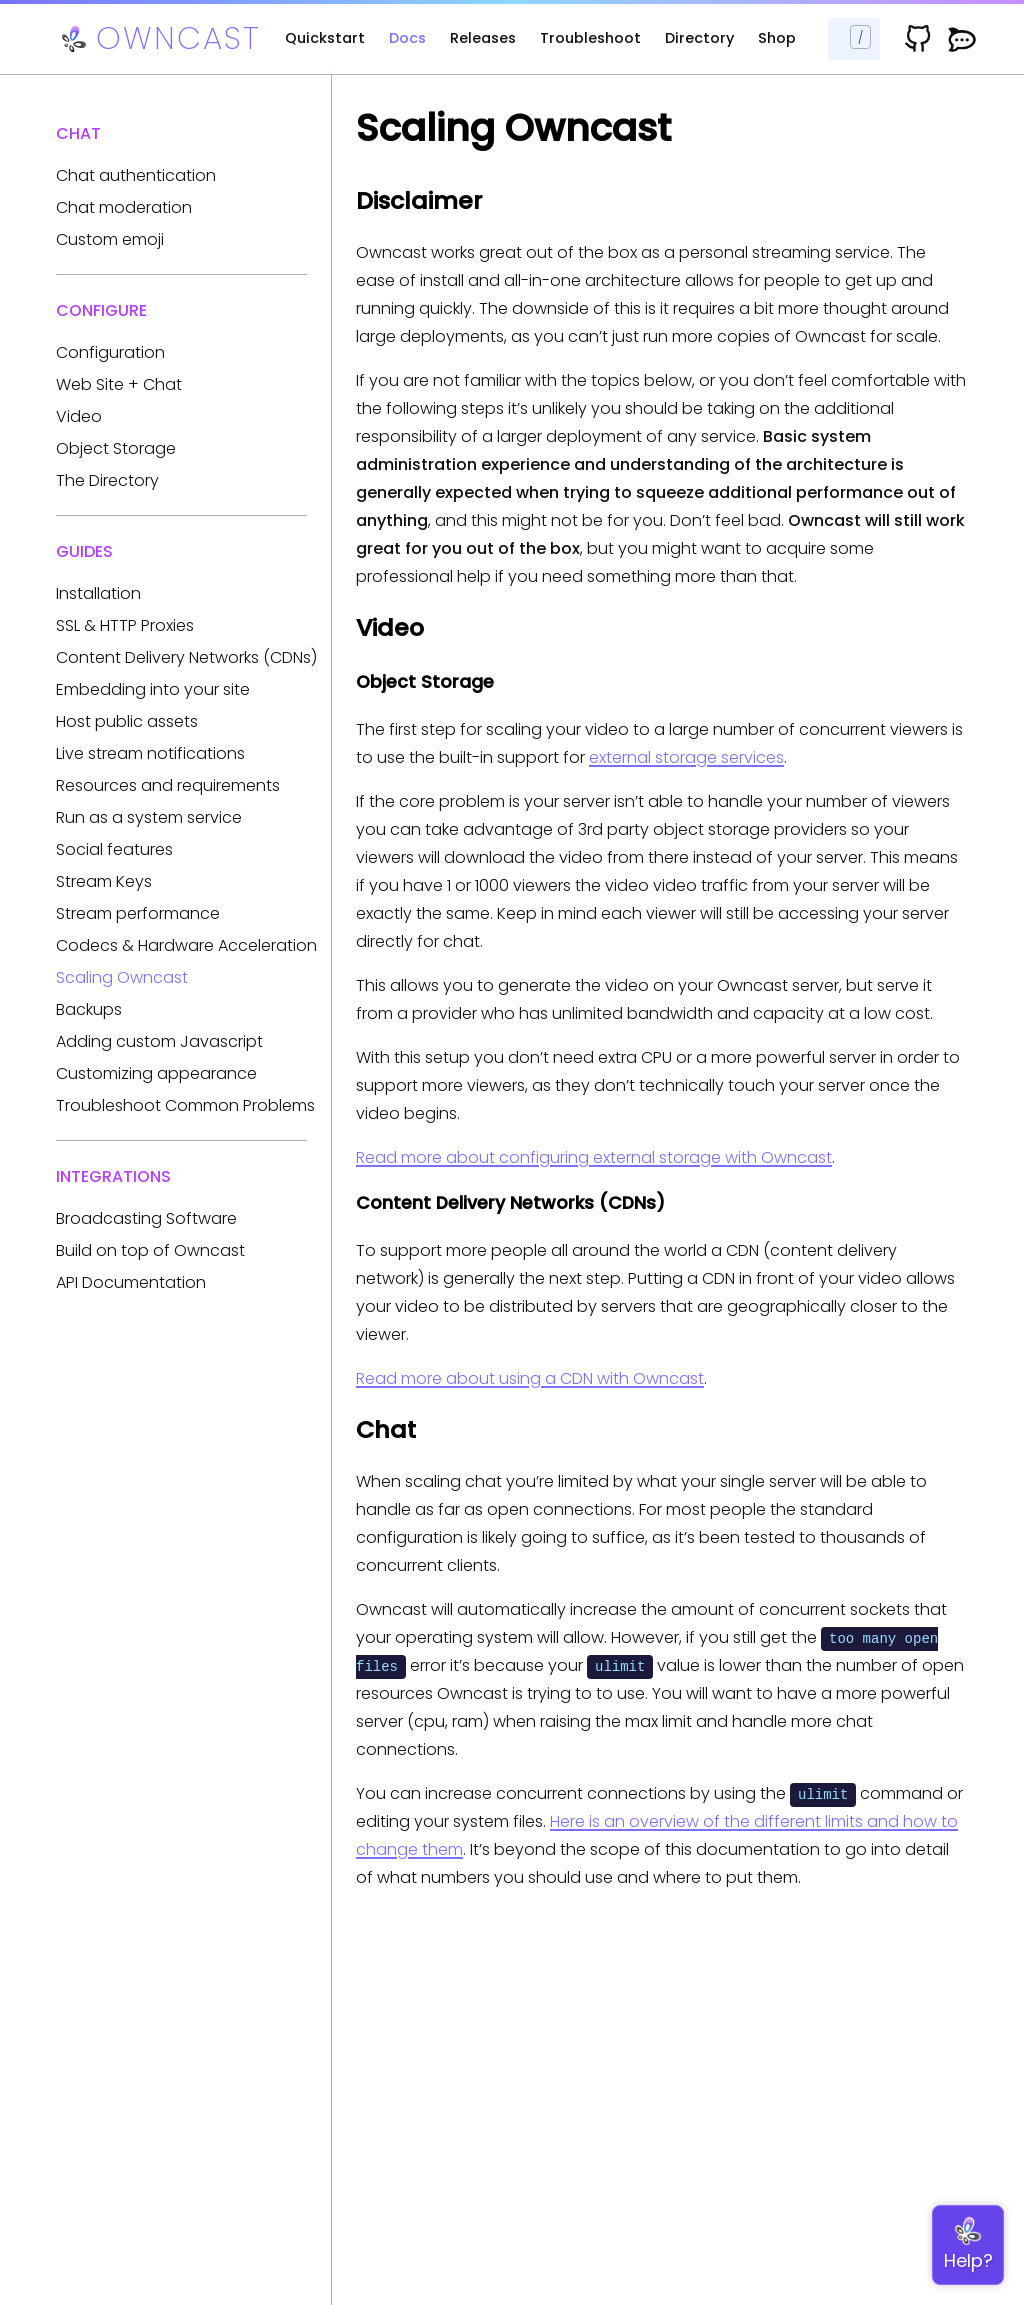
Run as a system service (149, 817)
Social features (114, 849)
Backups (89, 1009)
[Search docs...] (854, 39)
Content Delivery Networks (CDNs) (186, 657)
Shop (777, 38)
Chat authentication (136, 175)
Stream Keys (104, 881)
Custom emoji (110, 239)
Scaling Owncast (122, 977)
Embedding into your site (153, 689)
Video (79, 416)
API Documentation (131, 1282)
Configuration (110, 352)
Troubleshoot (590, 38)
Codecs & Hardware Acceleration (186, 945)
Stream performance (138, 913)
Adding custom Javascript (159, 1041)
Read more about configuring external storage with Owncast (594, 1157)
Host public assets (127, 721)
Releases (483, 38)
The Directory (107, 480)
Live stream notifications (150, 753)
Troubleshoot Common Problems (185, 1105)
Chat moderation (124, 207)
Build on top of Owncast (150, 1250)
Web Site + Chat (119, 384)
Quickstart (325, 38)
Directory (699, 38)
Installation (98, 593)
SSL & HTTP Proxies (125, 625)
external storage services (686, 757)
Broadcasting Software (146, 1218)
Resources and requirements (168, 785)
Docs (407, 38)
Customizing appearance (156, 1073)
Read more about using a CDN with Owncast (530, 1378)
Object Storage (116, 448)
